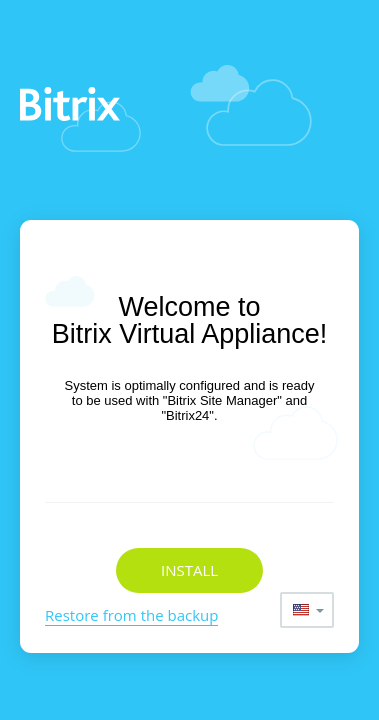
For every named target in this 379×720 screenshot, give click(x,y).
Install (189, 570)
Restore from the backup (131, 615)
